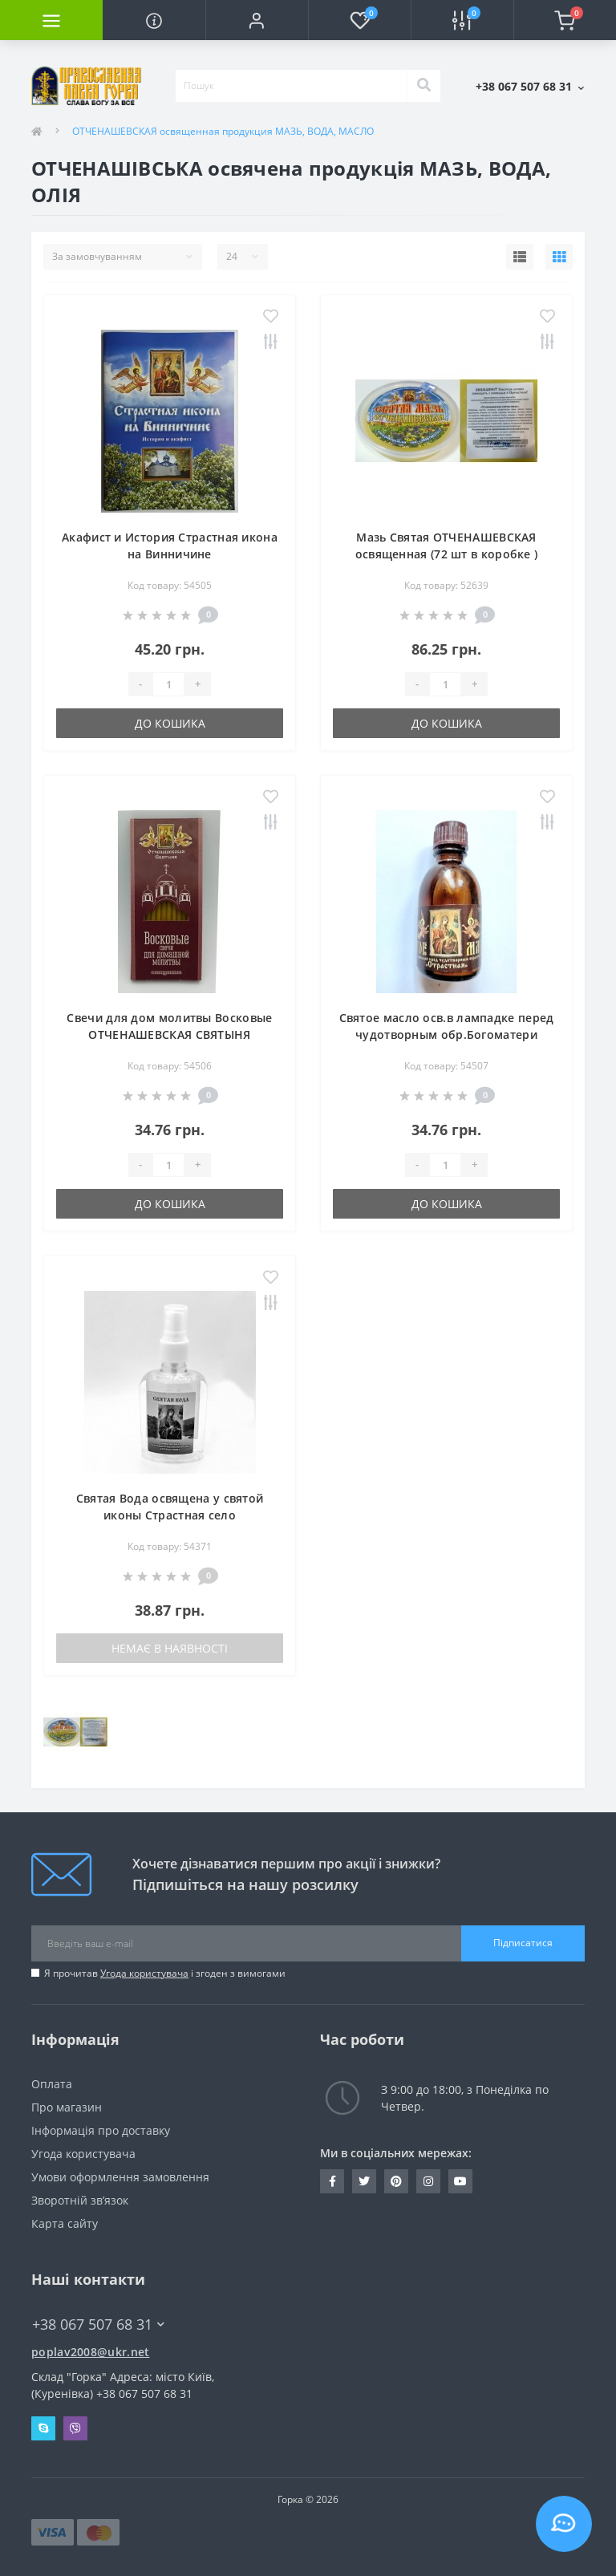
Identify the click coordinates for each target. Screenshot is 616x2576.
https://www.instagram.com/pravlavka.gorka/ (428, 2181)
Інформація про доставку (100, 2130)
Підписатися (523, 1942)
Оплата (51, 2083)
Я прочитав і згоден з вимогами (165, 1973)
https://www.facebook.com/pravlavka (332, 2181)
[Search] (423, 86)
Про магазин (66, 2107)
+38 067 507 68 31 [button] (98, 2324)
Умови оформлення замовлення (120, 2177)
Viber (75, 2428)
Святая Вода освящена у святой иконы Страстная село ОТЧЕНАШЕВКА (170, 1515)
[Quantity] (168, 684)
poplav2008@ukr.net (90, 2351)
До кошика (170, 723)
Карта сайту (64, 2223)
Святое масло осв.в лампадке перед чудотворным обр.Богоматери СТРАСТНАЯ (446, 1034)
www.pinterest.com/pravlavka (396, 2181)
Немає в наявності (169, 1648)
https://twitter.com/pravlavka (364, 2181)
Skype (43, 2428)
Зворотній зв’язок (79, 2200)
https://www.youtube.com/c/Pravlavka (460, 2181)
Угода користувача (144, 1973)
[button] (256, 20)
